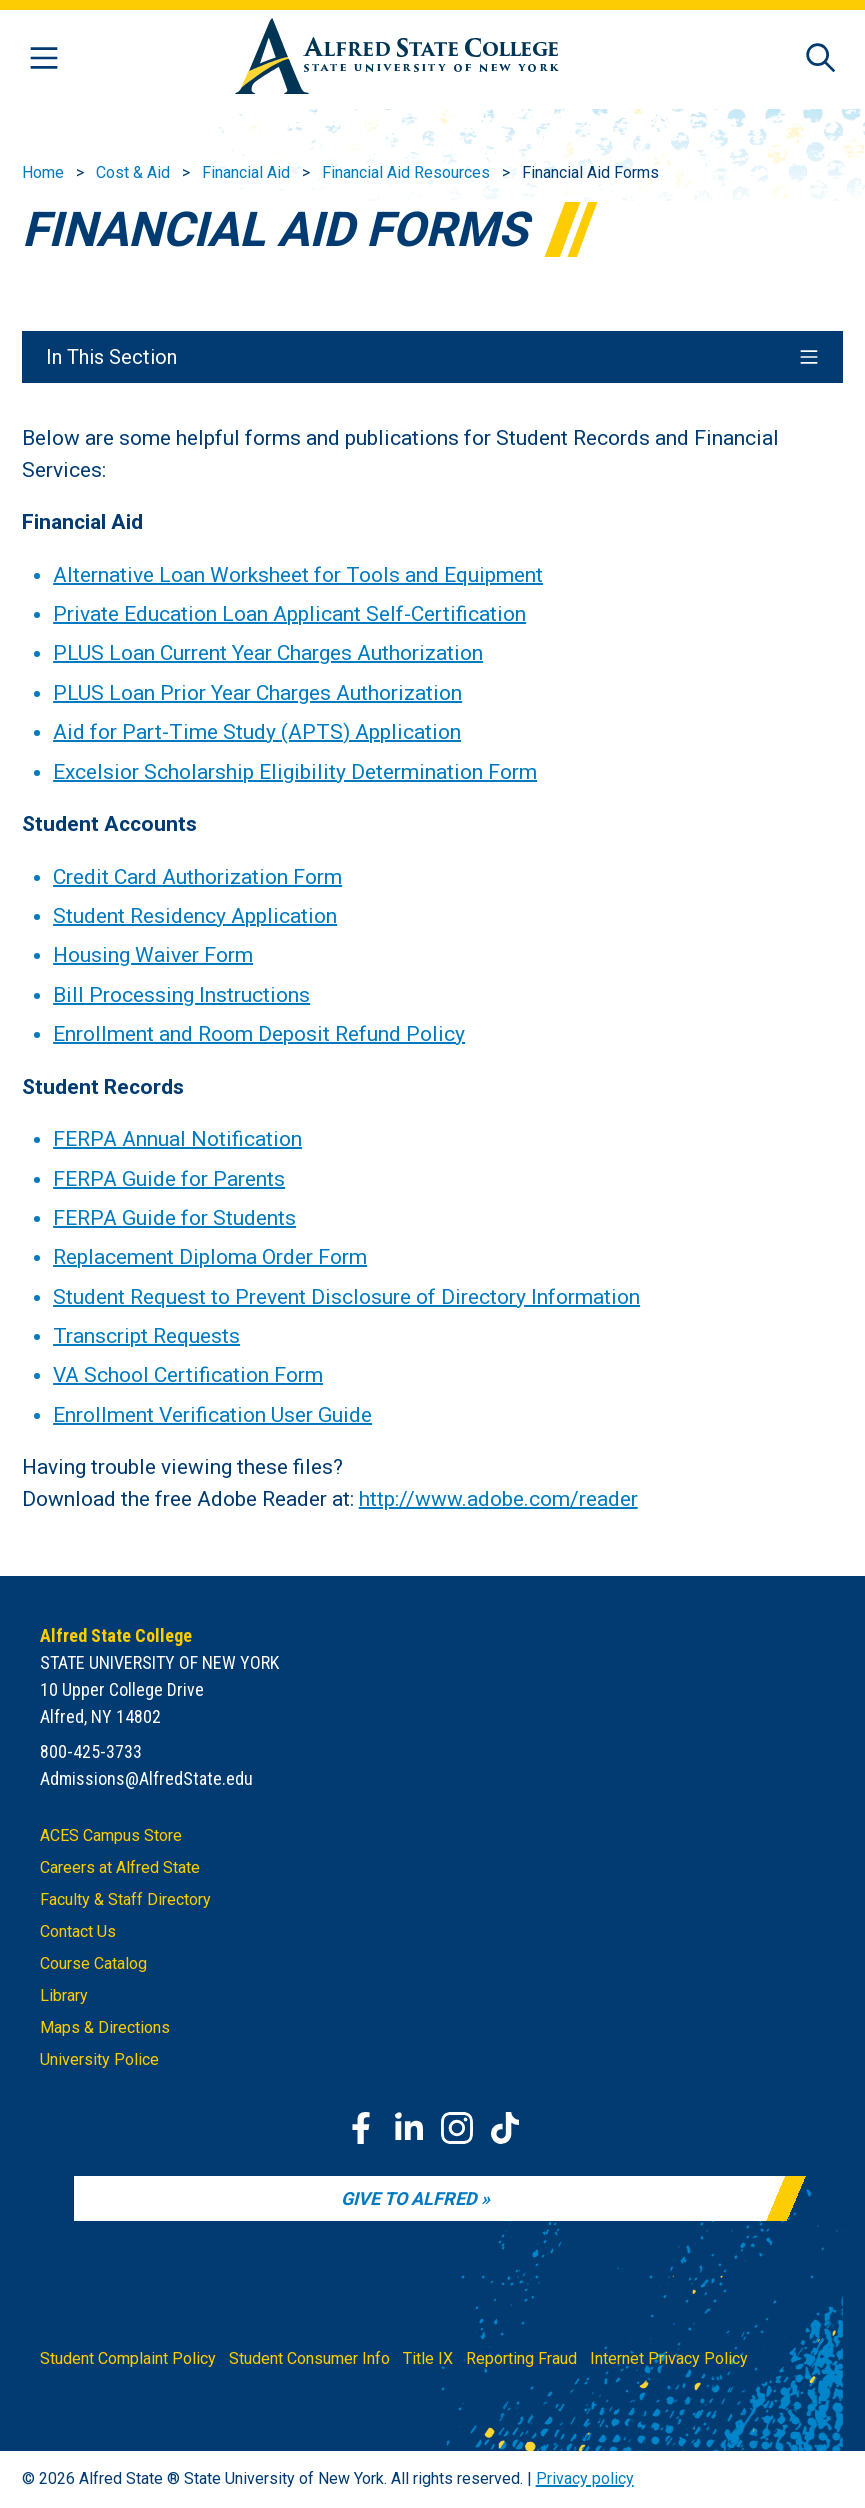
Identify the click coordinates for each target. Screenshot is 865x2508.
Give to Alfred (409, 2198)
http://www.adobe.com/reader (498, 1498)
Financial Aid (246, 172)
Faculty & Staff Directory (125, 1899)
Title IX (428, 2358)
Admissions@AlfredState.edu (146, 1778)
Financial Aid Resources (406, 172)
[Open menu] (44, 59)
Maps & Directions (105, 2027)
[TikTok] (505, 2128)
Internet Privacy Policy (669, 2358)
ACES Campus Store (111, 1835)
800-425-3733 (91, 1751)
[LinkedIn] (409, 2128)
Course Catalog (93, 1963)
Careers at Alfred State (120, 1867)
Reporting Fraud (521, 2358)
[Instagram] (457, 2128)
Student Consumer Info (309, 2358)
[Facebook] (361, 2128)
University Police (99, 2059)
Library (64, 1995)
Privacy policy (585, 2478)
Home (43, 172)
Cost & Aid (133, 172)
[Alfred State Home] (397, 59)
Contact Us (78, 1931)
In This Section (433, 357)
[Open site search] (821, 59)
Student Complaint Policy (128, 2358)
